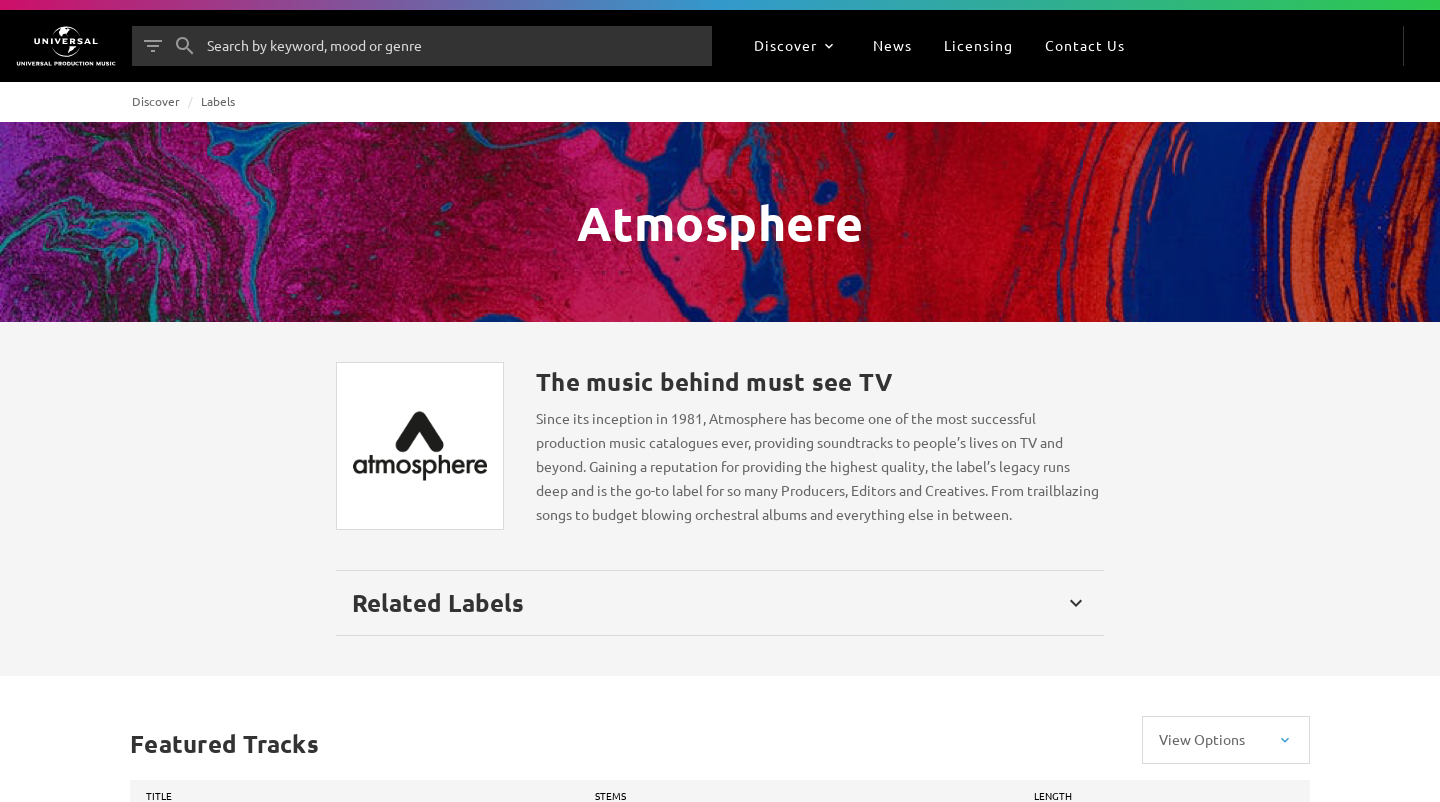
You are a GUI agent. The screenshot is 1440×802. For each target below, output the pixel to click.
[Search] (185, 46)
